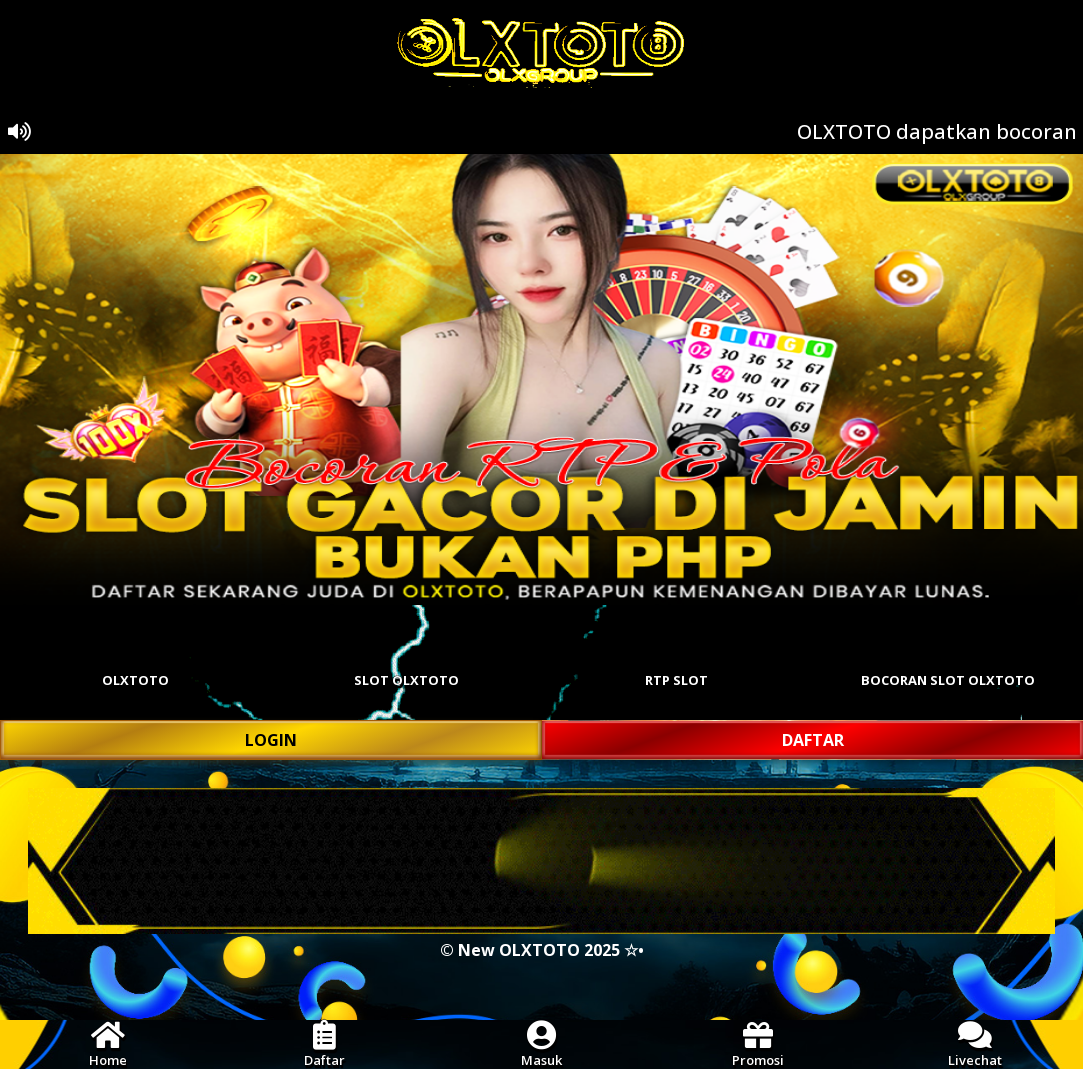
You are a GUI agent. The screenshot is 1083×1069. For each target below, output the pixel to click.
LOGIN (271, 740)
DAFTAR (813, 740)
